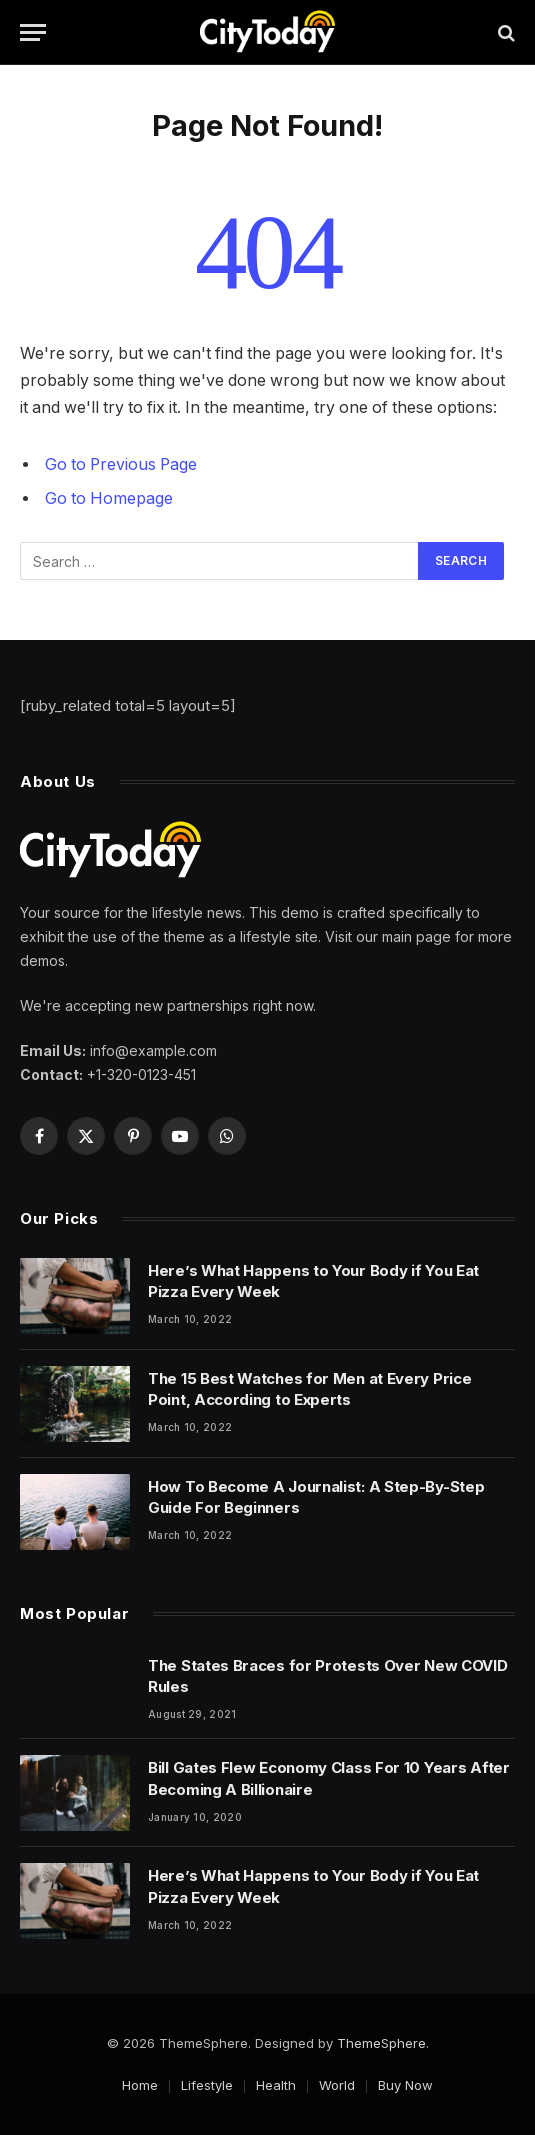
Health (276, 2085)
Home (140, 2085)
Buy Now (405, 2085)
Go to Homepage (109, 498)
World (337, 2085)
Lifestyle (207, 2085)
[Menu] (33, 32)
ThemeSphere (381, 2043)
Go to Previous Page (121, 464)
